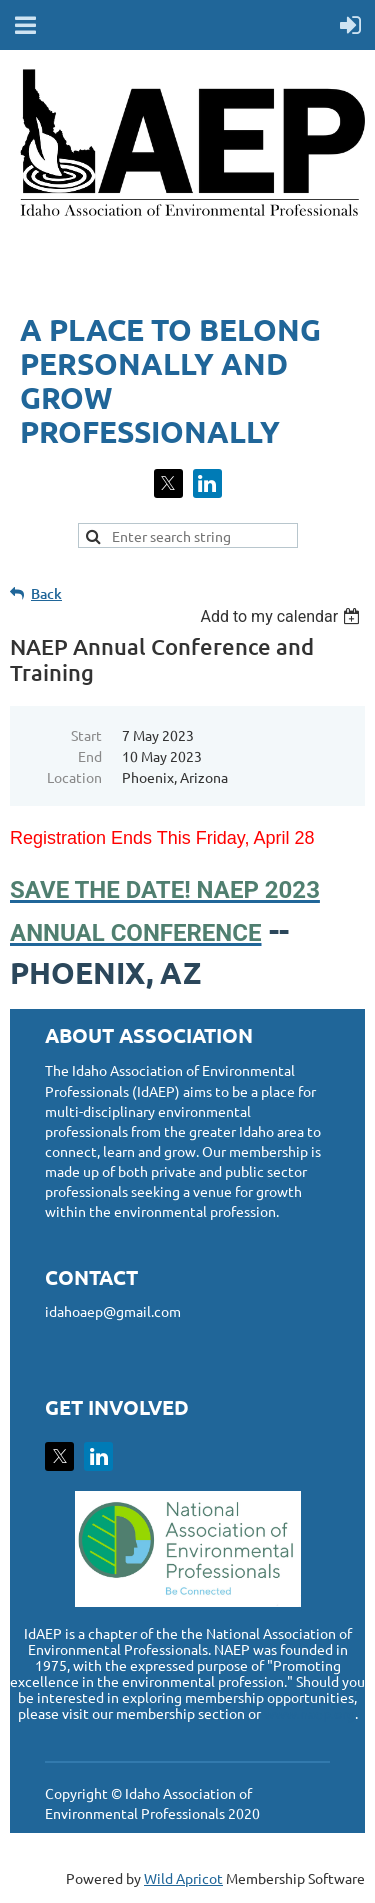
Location (74, 777)
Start (86, 735)
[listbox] (282, 616)
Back (46, 593)
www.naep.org (309, 1713)
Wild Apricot (183, 1878)
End (90, 756)
